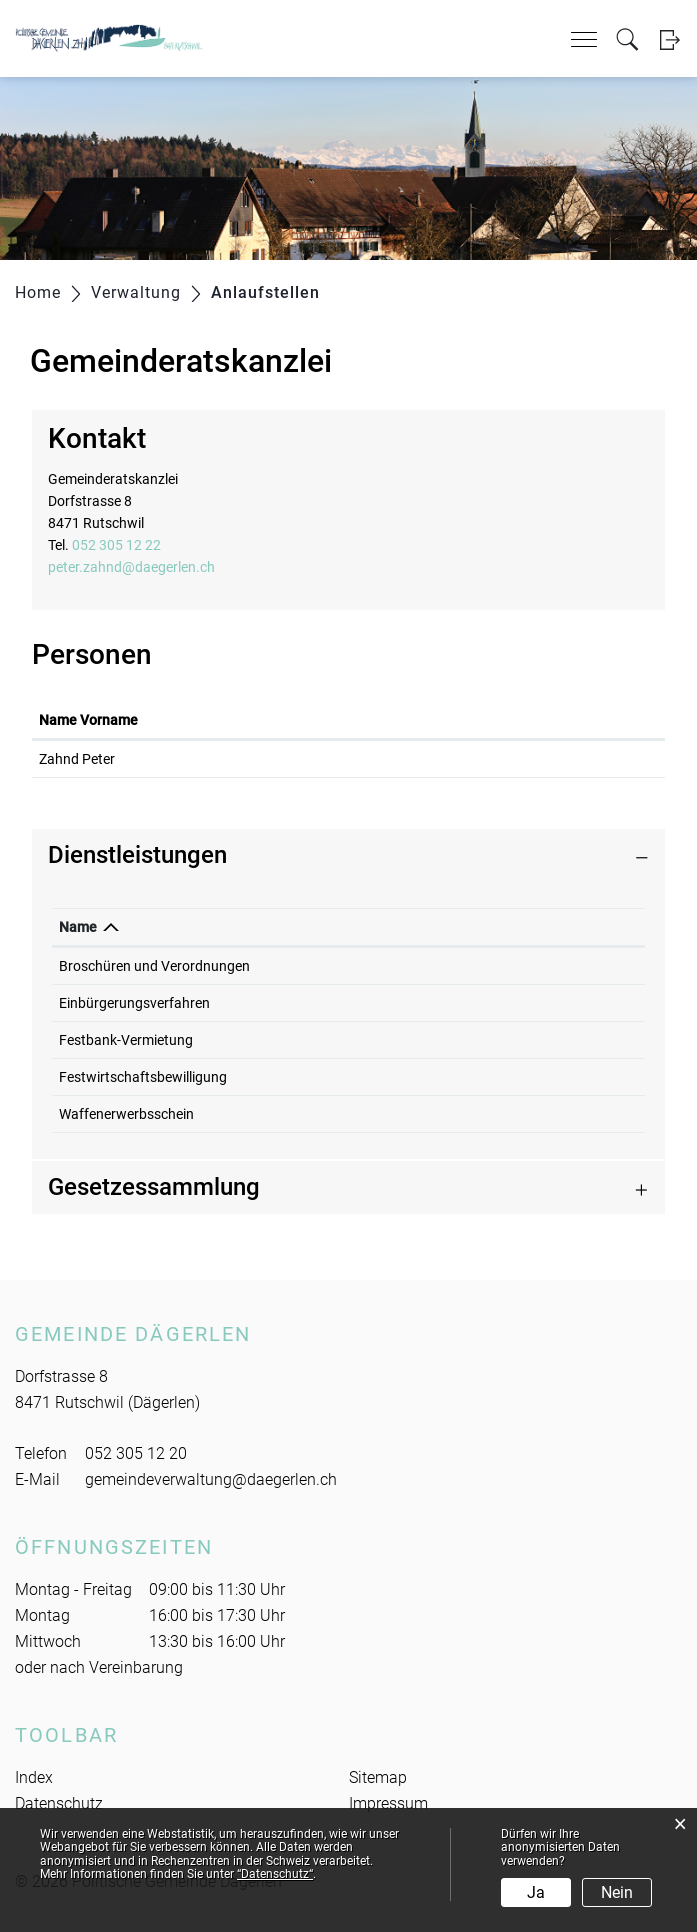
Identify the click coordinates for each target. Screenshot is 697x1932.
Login (669, 39)
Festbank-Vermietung (126, 1040)
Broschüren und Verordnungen (154, 966)
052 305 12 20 (136, 1453)
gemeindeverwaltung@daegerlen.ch (211, 1479)
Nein (617, 1892)
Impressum (388, 1803)
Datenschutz (59, 1803)
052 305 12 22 (116, 545)
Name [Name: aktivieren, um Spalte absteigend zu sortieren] (78, 927)
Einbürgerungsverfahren (134, 1003)
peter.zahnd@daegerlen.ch (131, 567)
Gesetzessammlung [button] (154, 1187)
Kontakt (382, 720)
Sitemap (378, 1777)
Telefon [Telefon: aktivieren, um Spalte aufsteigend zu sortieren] (529, 927)
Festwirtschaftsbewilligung (143, 1077)
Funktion (264, 720)
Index (34, 1777)
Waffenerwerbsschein (126, 1114)
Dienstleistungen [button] (137, 855)
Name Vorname (88, 720)
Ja (536, 1892)
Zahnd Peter (77, 759)
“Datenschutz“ (275, 1874)
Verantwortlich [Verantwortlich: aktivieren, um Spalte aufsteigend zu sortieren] (398, 927)
